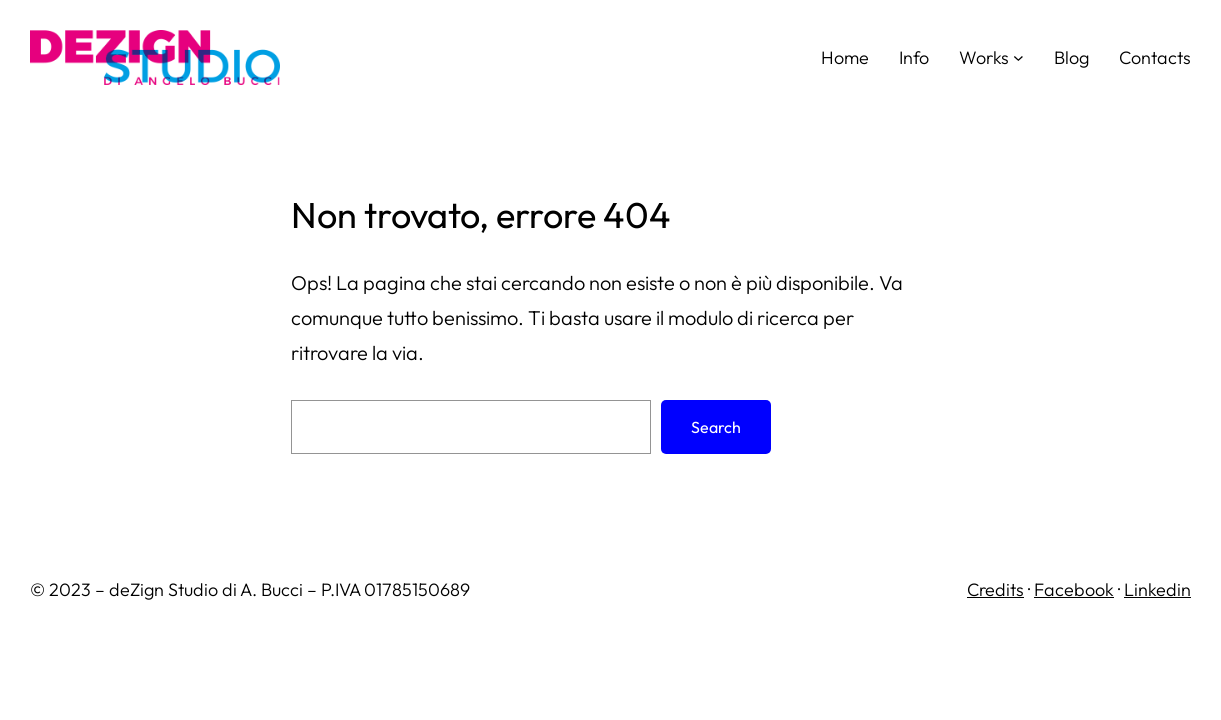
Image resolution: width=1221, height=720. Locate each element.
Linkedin (1157, 589)
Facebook (1074, 589)
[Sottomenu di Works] (1018, 57)
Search (716, 427)
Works (984, 57)
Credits (995, 589)
